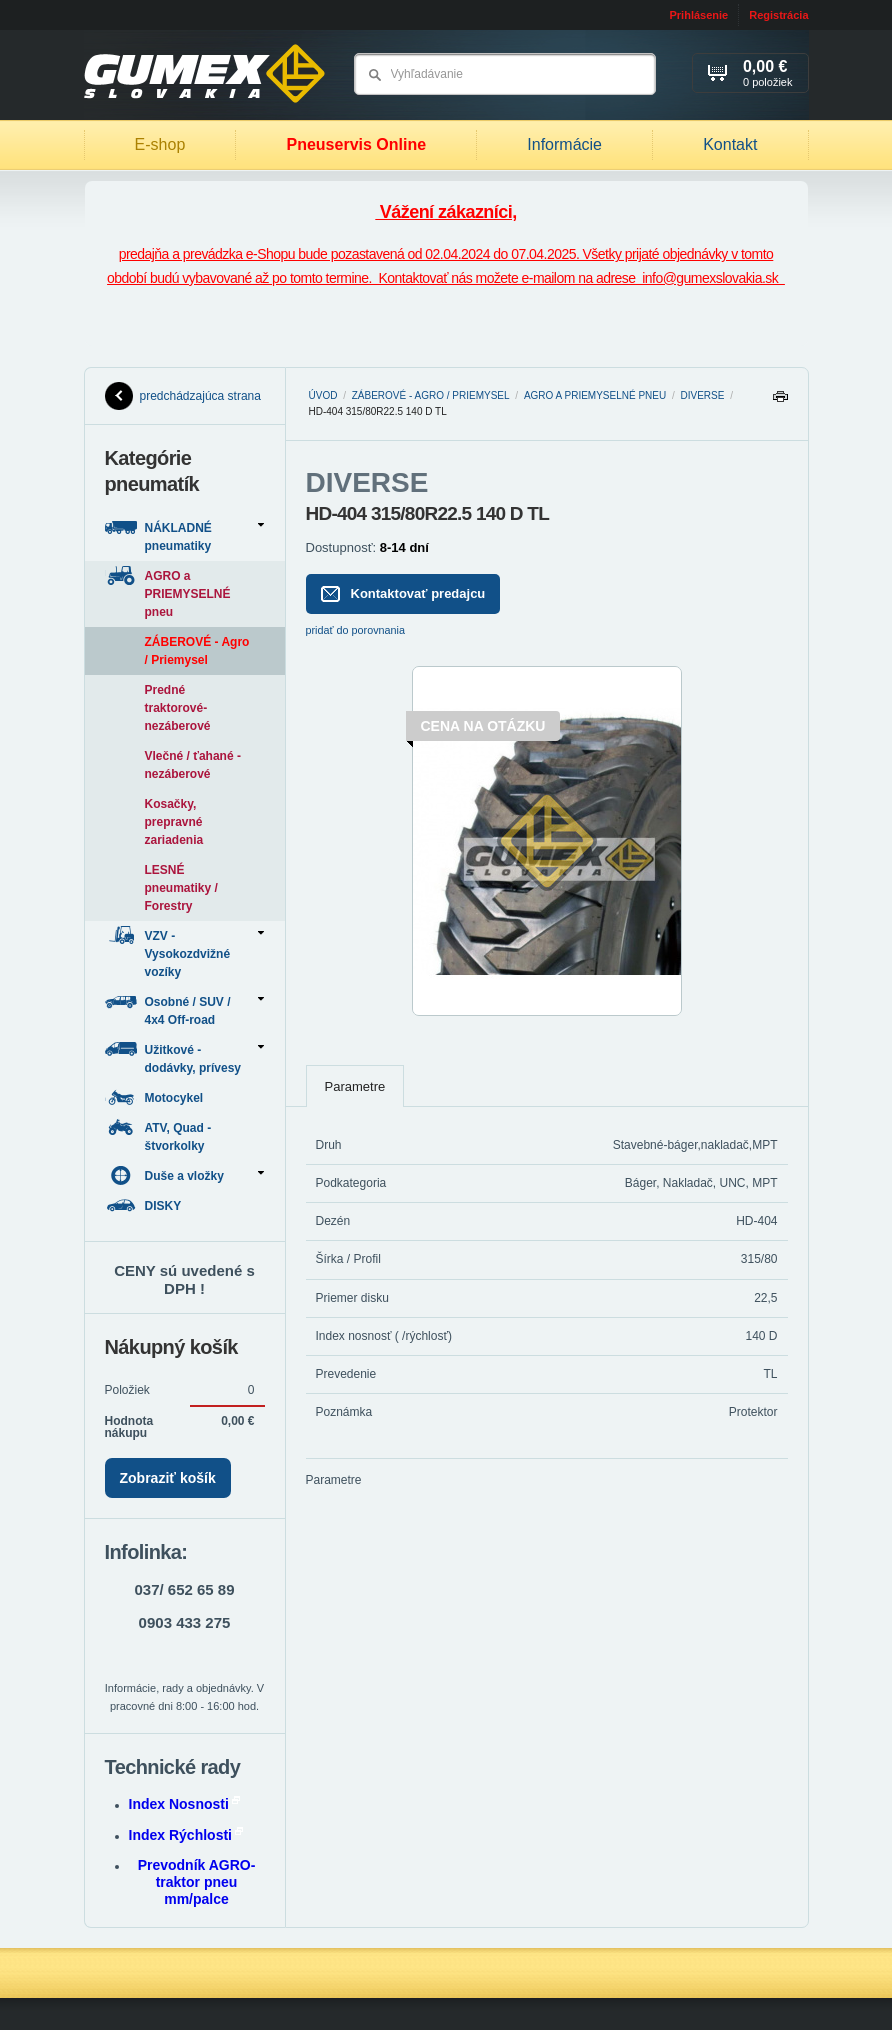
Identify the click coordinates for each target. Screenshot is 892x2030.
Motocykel (156, 1097)
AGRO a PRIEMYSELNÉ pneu (595, 395)
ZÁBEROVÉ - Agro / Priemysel (431, 395)
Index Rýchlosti (186, 1835)
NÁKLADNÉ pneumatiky (184, 535)
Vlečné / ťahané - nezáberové (193, 765)
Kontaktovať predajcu (403, 594)
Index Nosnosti (184, 1804)
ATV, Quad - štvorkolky (158, 1135)
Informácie (564, 144)
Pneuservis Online (356, 144)
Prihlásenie (698, 15)
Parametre (355, 1086)
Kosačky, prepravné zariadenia (174, 822)
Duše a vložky (184, 1175)
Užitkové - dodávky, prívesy (184, 1057)
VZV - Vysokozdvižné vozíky (184, 952)
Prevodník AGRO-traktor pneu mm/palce (197, 1882)
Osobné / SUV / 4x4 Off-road (184, 1009)
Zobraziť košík (168, 1478)
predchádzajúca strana (183, 396)
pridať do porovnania (356, 630)
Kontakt (730, 144)
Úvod (323, 395)
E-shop (160, 144)
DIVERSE (703, 395)
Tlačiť (780, 401)
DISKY (145, 1205)
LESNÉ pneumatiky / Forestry (181, 888)
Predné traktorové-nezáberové (178, 708)
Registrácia (778, 15)
